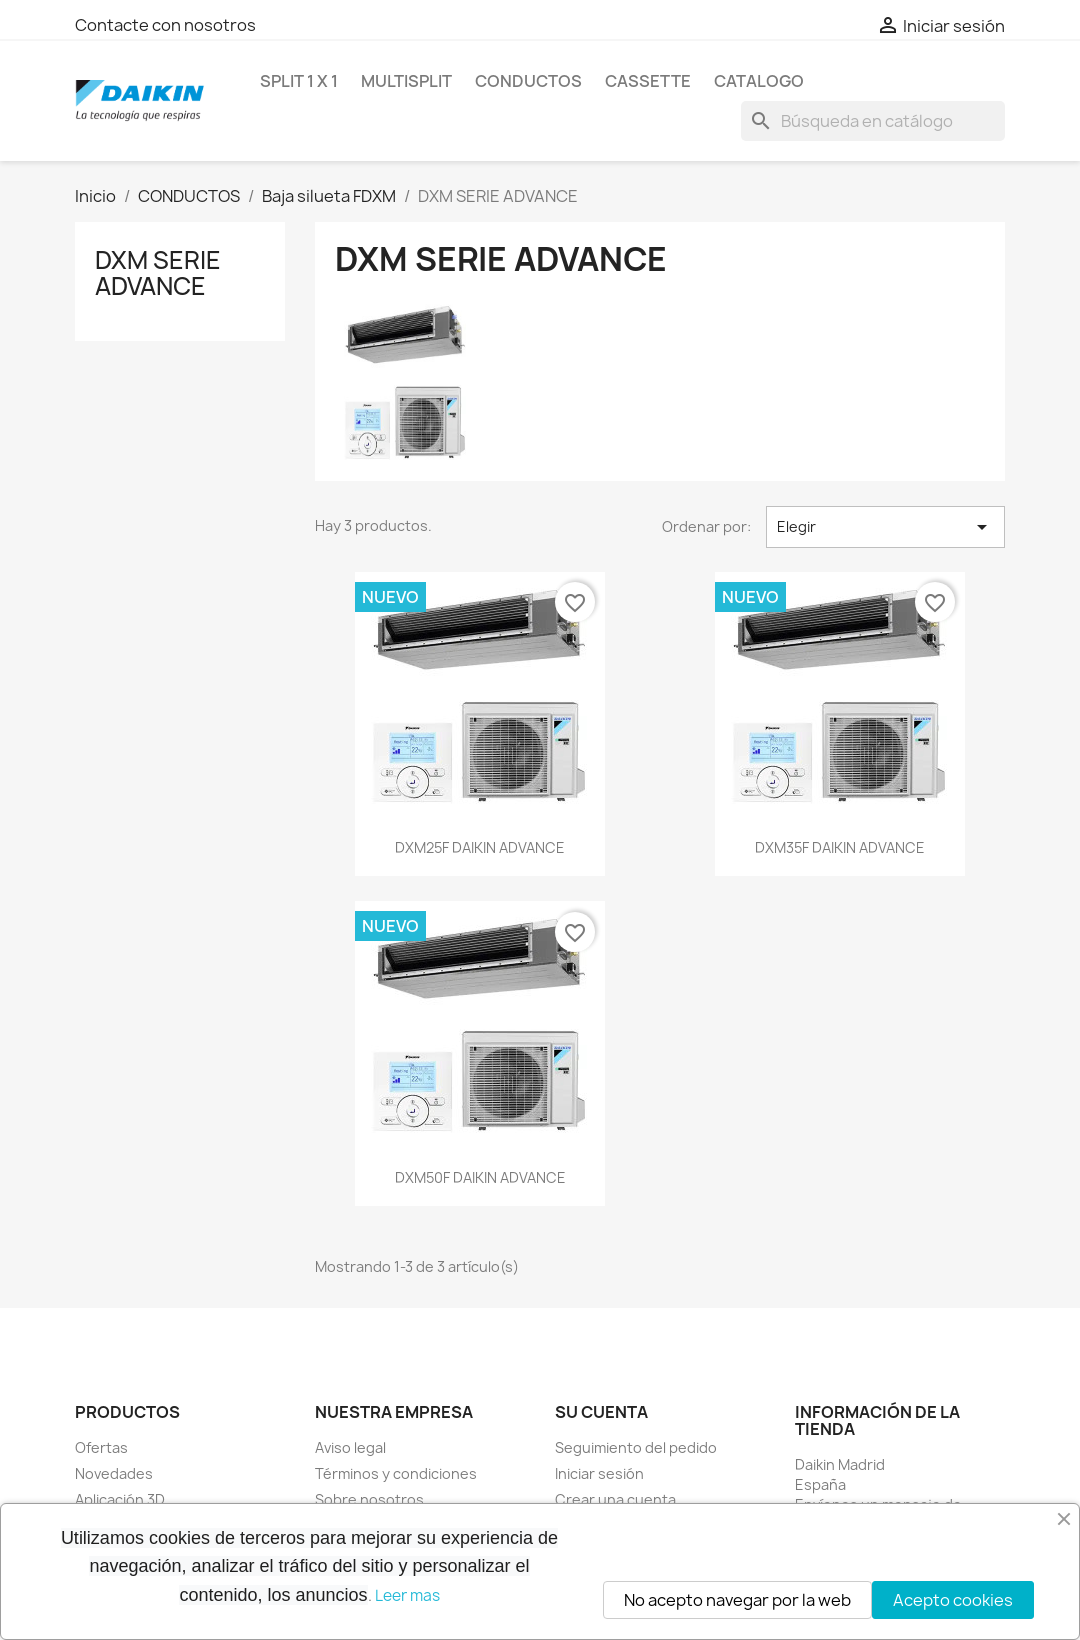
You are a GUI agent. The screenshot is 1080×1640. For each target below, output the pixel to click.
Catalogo (759, 81)
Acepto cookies (953, 1600)
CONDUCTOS (528, 81)
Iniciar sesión (599, 1473)
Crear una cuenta (615, 1499)
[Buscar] (873, 121)
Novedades (114, 1473)
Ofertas (101, 1447)
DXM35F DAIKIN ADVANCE (840, 847)
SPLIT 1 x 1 (299, 81)
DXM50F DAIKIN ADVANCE (480, 1177)
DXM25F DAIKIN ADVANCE (480, 847)
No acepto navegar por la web (737, 1600)
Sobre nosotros (369, 1499)
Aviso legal (350, 1447)
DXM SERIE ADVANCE (158, 273)
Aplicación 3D (120, 1499)
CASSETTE (648, 81)
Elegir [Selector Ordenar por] (885, 527)
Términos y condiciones (396, 1473)
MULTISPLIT (406, 81)
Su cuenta (601, 1412)
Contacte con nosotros (165, 25)
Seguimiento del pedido (636, 1447)
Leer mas (407, 1595)
